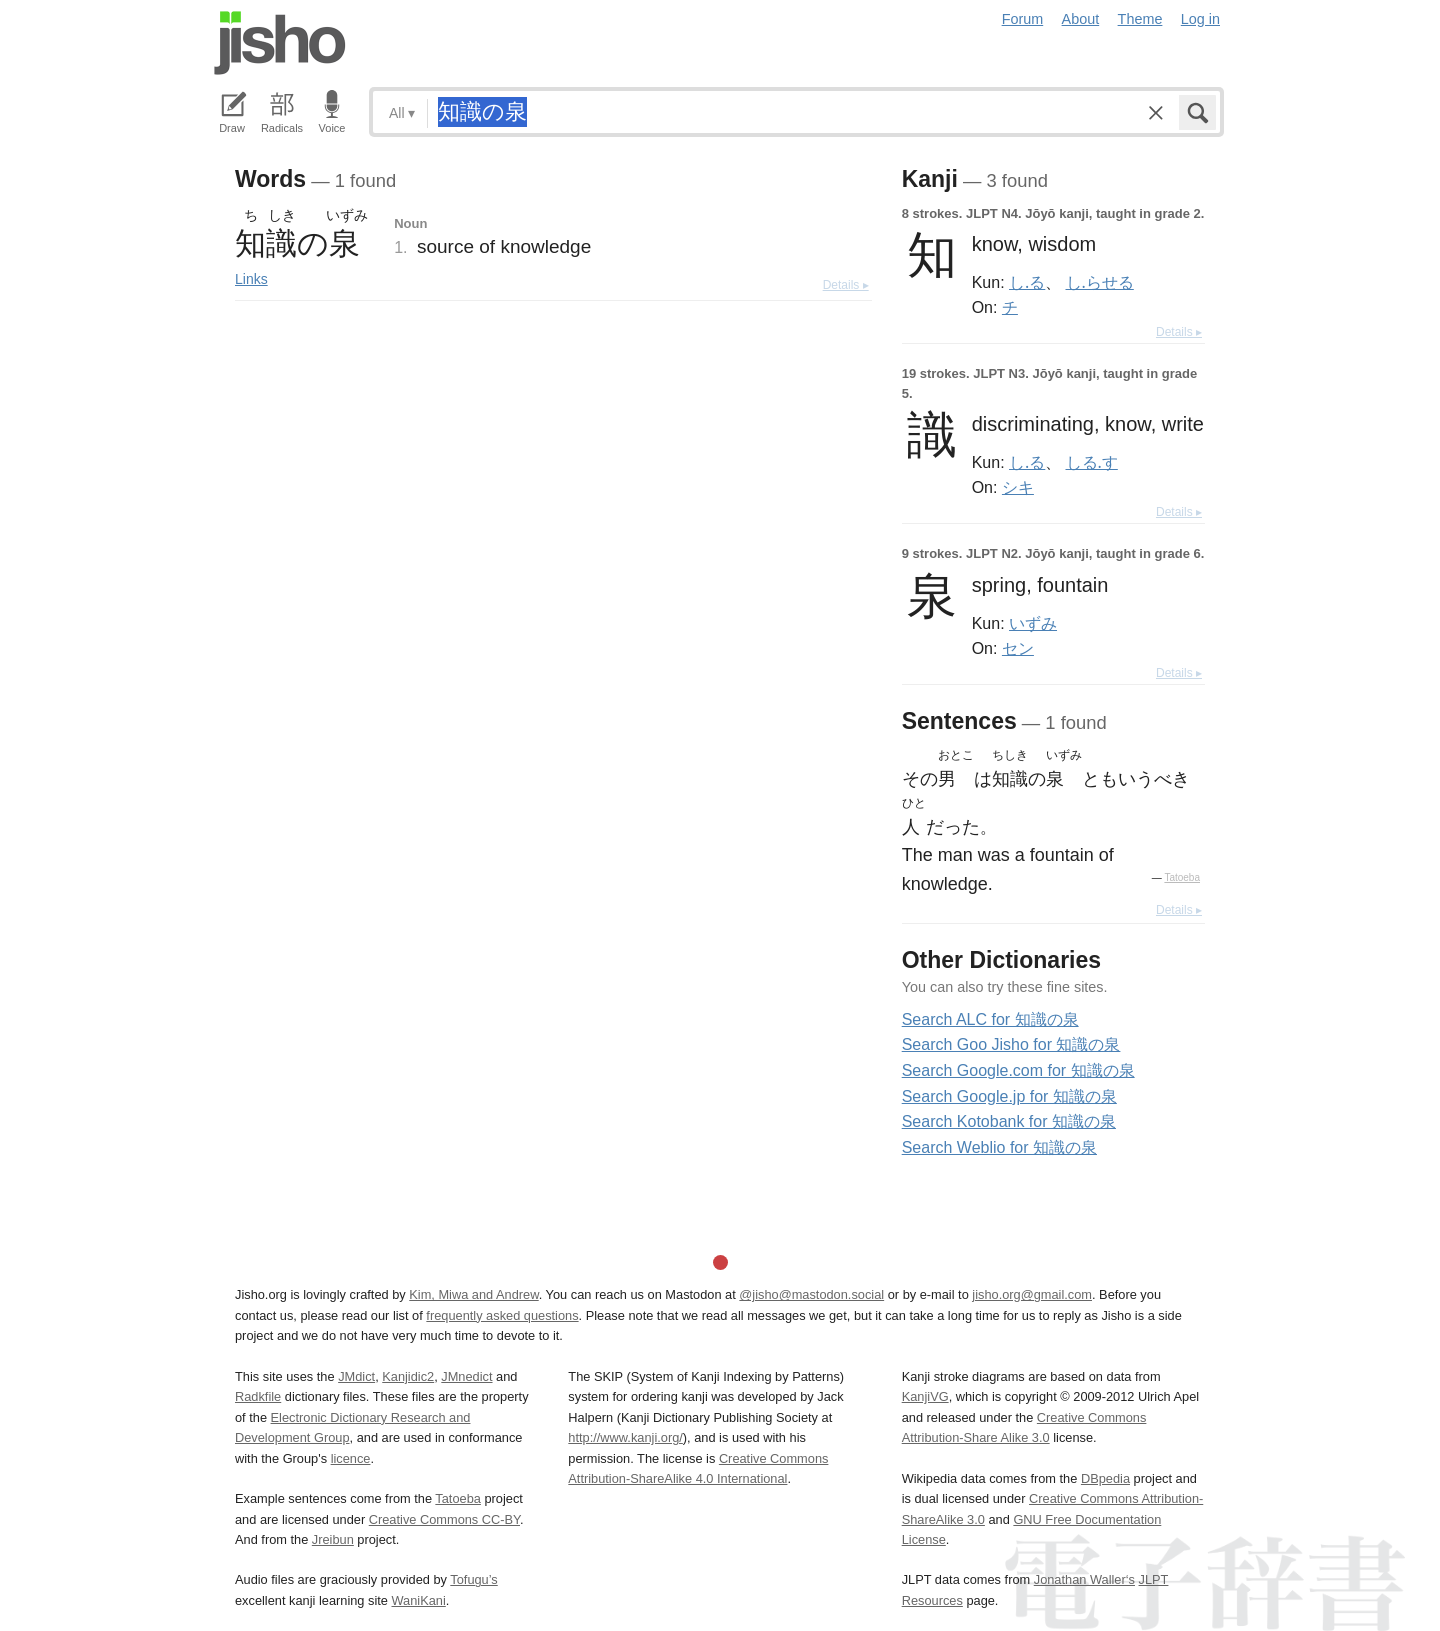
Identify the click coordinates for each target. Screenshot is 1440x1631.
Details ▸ (846, 285)
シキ (1018, 487)
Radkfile (258, 1396)
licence (351, 1458)
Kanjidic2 (408, 1376)
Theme (1140, 19)
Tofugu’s (473, 1579)
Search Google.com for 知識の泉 (1018, 1070)
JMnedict (466, 1376)
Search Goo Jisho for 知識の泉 (1011, 1044)
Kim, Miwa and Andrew (473, 1294)
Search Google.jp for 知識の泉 (1009, 1096)
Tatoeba (1182, 877)
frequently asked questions (502, 1315)
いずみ (1033, 623)
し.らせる (1100, 282)
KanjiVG (925, 1396)
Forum (1023, 19)
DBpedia (1105, 1478)
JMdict (356, 1376)
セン (1018, 648)
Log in (1200, 19)
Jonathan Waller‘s (1084, 1579)
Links (251, 279)
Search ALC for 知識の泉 (990, 1019)
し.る (1027, 282)
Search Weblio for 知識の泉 (999, 1147)
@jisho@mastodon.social (811, 1294)
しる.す (1092, 462)
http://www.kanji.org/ (625, 1437)
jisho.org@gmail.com (1032, 1294)
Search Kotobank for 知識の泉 (1009, 1121)
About (1081, 19)
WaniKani (419, 1600)
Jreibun (333, 1539)
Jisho (280, 43)
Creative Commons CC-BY (444, 1519)
